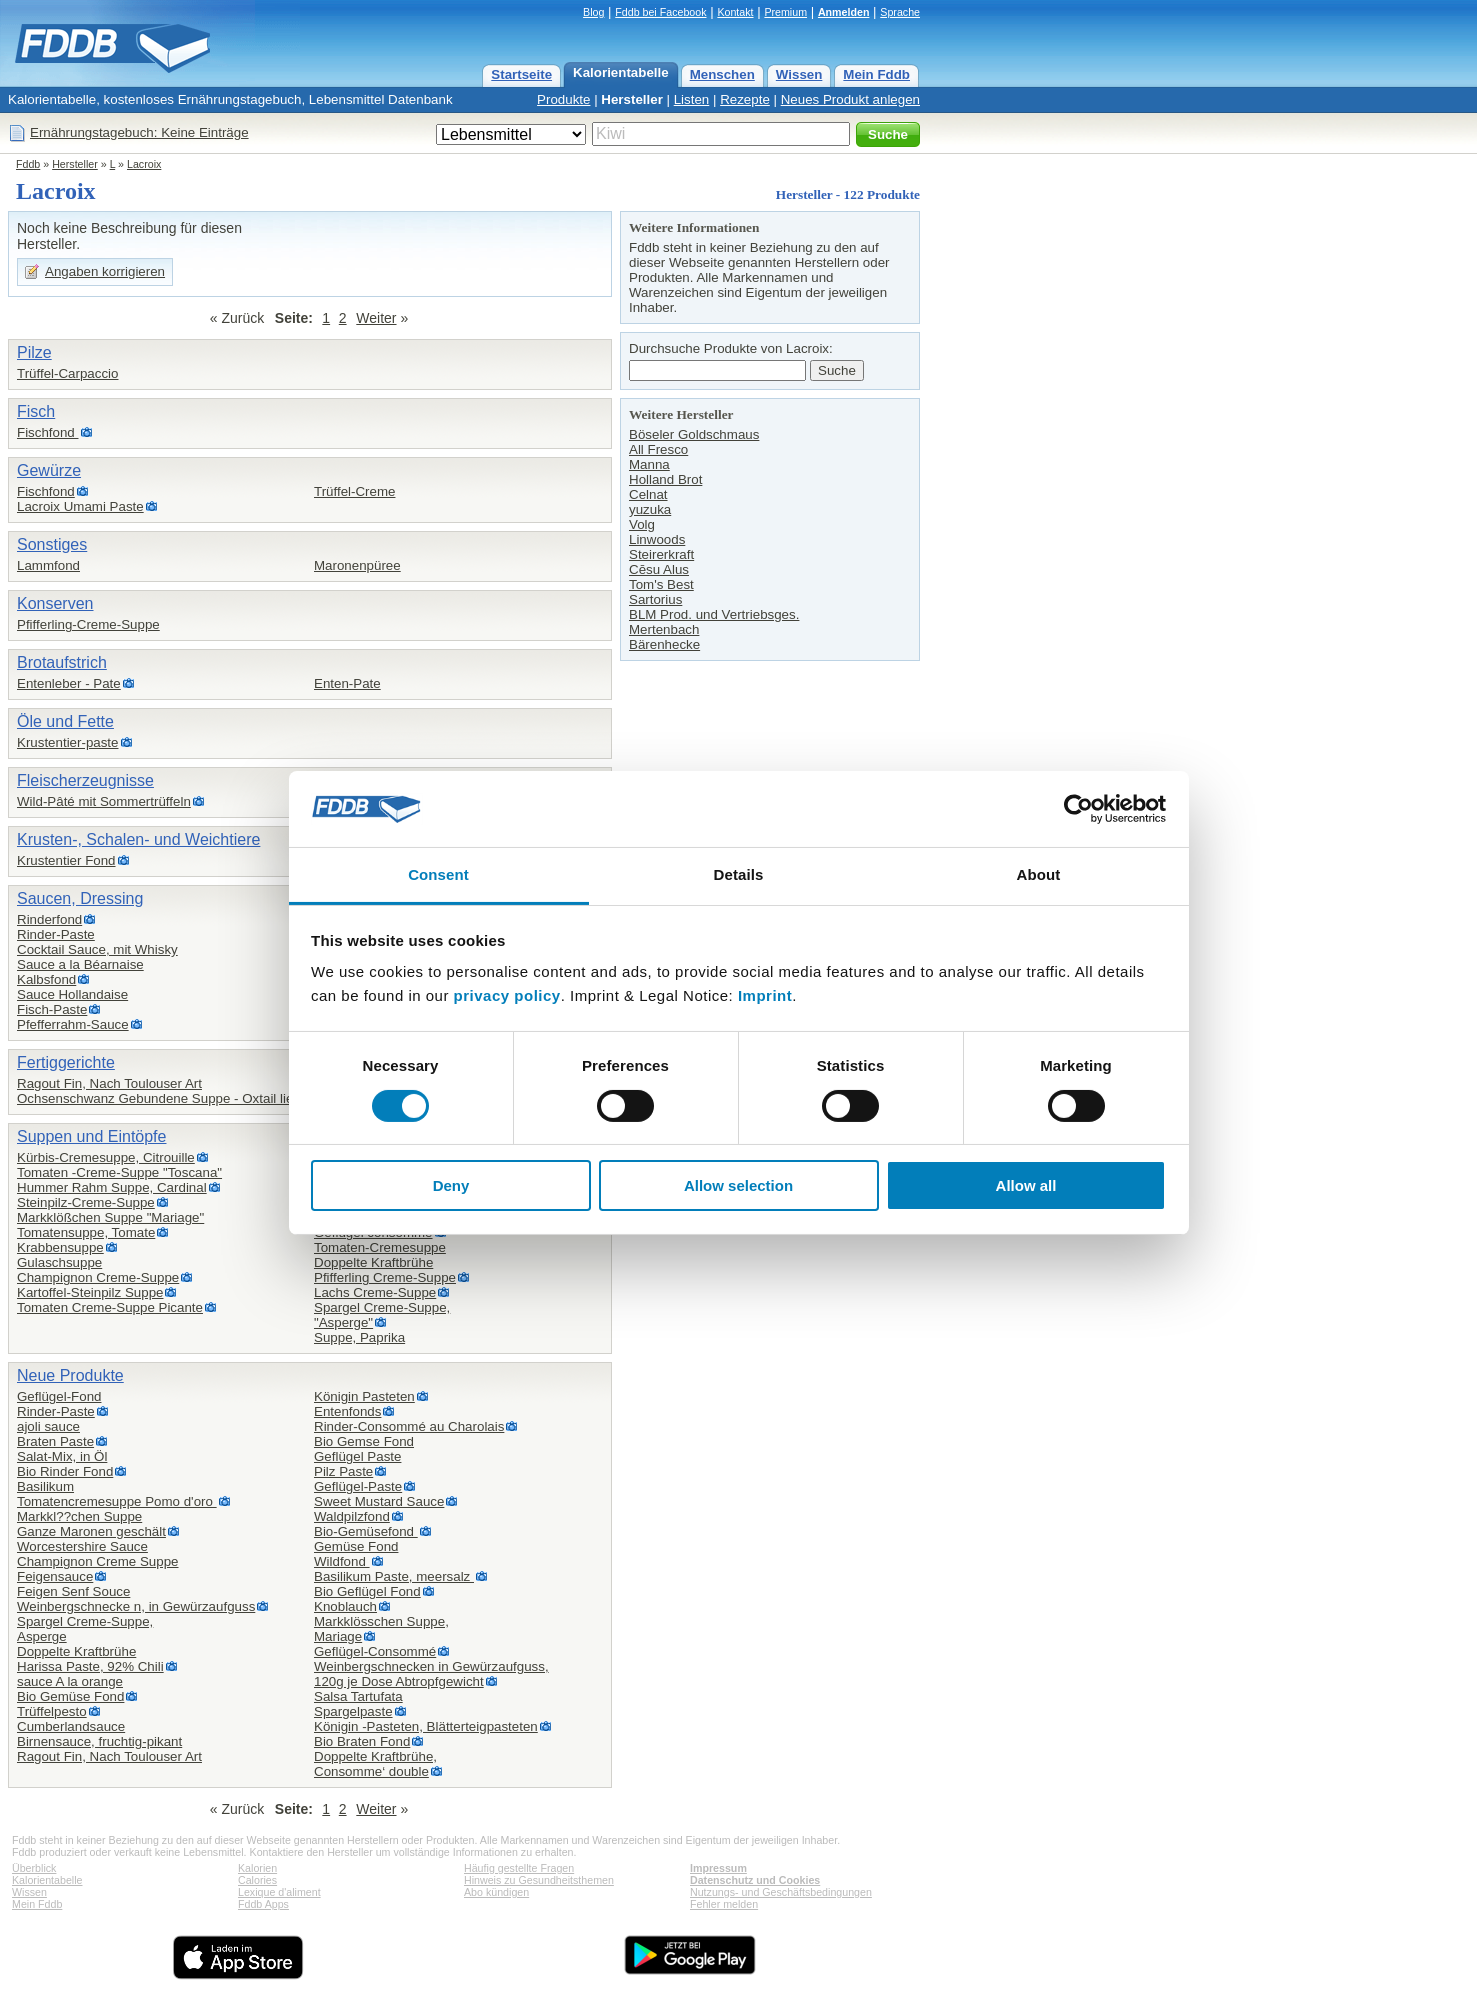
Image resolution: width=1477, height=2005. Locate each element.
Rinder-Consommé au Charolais (409, 1426)
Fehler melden (724, 1904)
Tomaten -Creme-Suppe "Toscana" (119, 1172)
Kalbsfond (46, 979)
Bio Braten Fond (362, 1741)
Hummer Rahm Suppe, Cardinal (112, 1187)
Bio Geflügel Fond (367, 1591)
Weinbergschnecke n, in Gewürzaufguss (136, 1606)
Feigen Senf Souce (73, 1591)
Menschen (722, 74)
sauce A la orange (70, 1681)
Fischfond (48, 432)
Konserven (55, 603)
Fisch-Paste (52, 1009)
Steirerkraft (661, 554)
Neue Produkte (70, 1375)
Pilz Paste (343, 1471)
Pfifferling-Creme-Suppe (88, 624)
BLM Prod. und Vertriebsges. (714, 614)
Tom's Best (661, 584)
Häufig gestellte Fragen (519, 1868)
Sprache (900, 12)
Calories (257, 1880)
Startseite (521, 74)
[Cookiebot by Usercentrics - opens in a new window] (1078, 809)
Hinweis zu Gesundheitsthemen (539, 1880)
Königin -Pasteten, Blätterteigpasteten (426, 1726)
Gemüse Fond (356, 1546)
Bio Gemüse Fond (70, 1696)
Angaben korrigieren (105, 271)
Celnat (648, 494)
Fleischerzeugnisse (85, 780)
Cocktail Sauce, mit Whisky (97, 949)
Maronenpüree (357, 565)
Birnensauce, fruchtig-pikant (99, 1741)
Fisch (36, 411)
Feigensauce (55, 1576)
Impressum (718, 1868)
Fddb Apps (263, 1904)
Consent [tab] (438, 874)
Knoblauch (345, 1606)
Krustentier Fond (66, 860)
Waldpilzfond (352, 1516)
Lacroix (144, 164)
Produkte (563, 99)
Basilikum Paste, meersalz (394, 1576)
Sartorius (655, 599)
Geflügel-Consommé (375, 1651)
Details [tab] (739, 874)
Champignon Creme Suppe (98, 1561)
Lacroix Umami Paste (80, 506)
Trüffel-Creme (354, 491)
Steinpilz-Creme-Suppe (86, 1202)
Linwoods (657, 539)
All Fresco (658, 449)
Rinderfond (49, 919)
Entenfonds (347, 1411)
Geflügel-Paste (358, 1486)
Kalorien (257, 1868)
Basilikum (45, 1486)
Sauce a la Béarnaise (80, 964)
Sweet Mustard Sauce (379, 1501)
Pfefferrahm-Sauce (73, 1024)
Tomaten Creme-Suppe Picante (110, 1307)
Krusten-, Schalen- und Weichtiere (138, 839)
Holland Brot (665, 479)
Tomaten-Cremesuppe (380, 1247)
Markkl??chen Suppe (79, 1516)
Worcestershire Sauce (82, 1546)
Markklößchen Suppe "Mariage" (110, 1217)
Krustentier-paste (68, 742)
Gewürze (49, 470)
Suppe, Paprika (359, 1337)
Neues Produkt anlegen (850, 99)
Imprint (765, 995)
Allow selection (738, 1185)
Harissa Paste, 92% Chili (90, 1666)
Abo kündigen (496, 1892)
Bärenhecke (664, 644)
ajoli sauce (48, 1426)
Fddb (28, 164)
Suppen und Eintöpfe (91, 1136)
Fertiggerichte (66, 1062)
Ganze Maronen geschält (91, 1531)
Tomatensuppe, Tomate (86, 1232)
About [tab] (1039, 874)
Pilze (34, 352)
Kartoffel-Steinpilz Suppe (90, 1292)
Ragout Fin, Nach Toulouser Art (109, 1083)
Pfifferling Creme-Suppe (385, 1277)
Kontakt (735, 12)
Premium (785, 12)
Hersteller (632, 99)
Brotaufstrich (62, 662)
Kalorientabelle (621, 72)
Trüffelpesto (52, 1711)
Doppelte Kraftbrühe (373, 1262)
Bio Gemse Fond (364, 1441)
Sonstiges (52, 544)
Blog (593, 12)
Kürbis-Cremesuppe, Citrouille (106, 1157)
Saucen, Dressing (80, 898)
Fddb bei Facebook (660, 12)
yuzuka (650, 509)
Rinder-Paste (56, 934)
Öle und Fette (65, 721)
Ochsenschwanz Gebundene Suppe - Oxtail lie (155, 1098)
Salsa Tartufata (358, 1696)
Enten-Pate (347, 683)
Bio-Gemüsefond (366, 1531)
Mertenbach (664, 629)
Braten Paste (55, 1441)
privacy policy (507, 995)
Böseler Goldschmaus (694, 434)
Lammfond (48, 565)
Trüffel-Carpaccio (67, 373)
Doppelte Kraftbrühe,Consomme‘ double (375, 1764)
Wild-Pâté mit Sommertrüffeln (104, 801)
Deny (451, 1185)
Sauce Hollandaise (72, 994)
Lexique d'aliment (279, 1892)
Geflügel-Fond (59, 1396)
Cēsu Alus (659, 569)
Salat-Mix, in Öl (62, 1456)
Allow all (1026, 1185)
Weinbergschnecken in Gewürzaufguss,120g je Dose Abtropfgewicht (431, 1674)
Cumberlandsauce (71, 1726)
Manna (649, 464)
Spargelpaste (353, 1711)
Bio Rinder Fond (65, 1471)
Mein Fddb (876, 74)
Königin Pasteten (364, 1396)
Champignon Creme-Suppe (98, 1277)
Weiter (376, 318)
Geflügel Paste (357, 1456)
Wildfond (342, 1561)
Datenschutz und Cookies (755, 1880)
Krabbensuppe (60, 1247)
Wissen (799, 74)
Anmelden (844, 12)
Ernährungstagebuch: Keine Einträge (139, 132)
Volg (642, 524)
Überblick (34, 1868)
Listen (692, 99)
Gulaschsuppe (59, 1262)
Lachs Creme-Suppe (375, 1292)
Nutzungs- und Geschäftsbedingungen (781, 1892)
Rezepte (745, 99)
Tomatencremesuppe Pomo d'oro (117, 1501)
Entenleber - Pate (69, 683)
